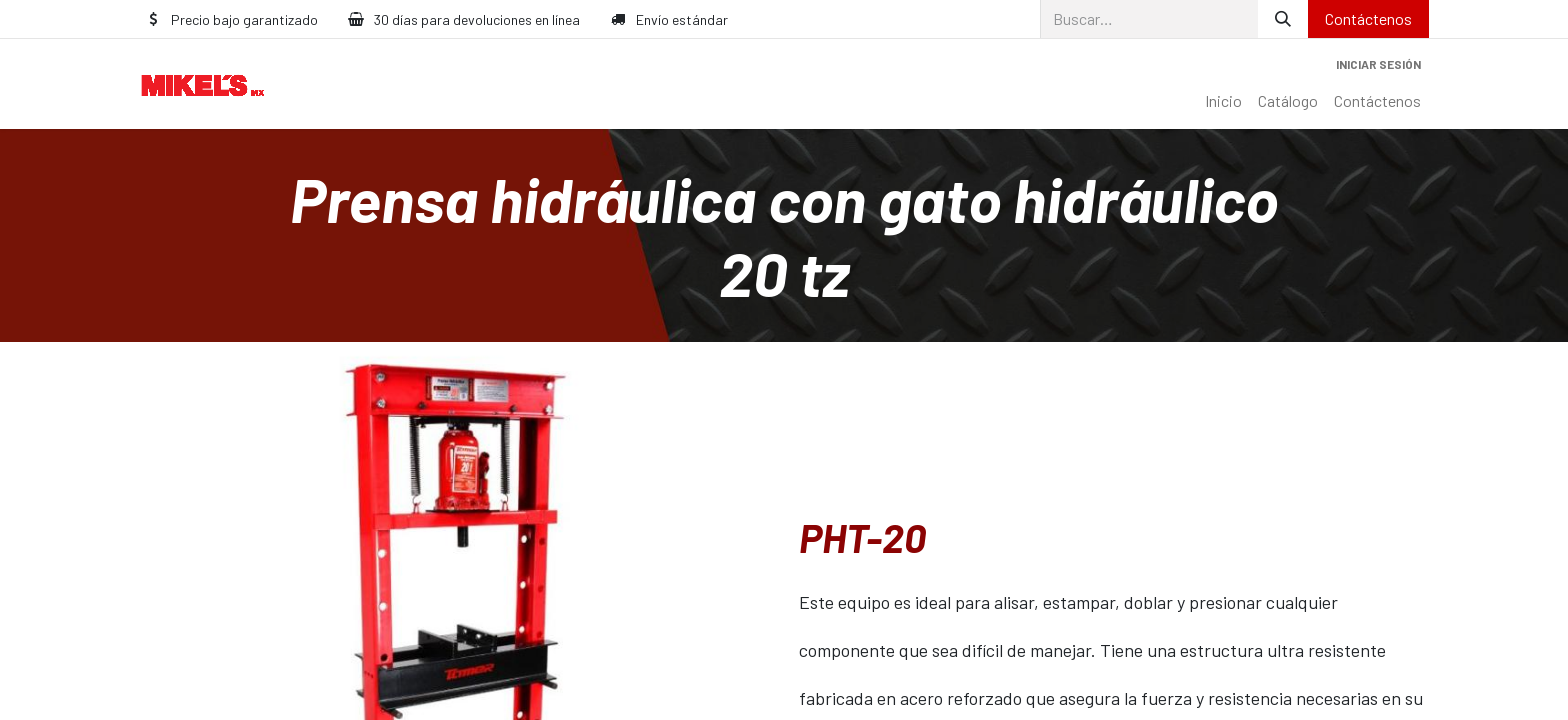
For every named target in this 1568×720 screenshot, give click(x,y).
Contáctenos (1368, 18)
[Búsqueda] (1283, 19)
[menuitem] (1223, 101)
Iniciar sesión (1378, 64)
